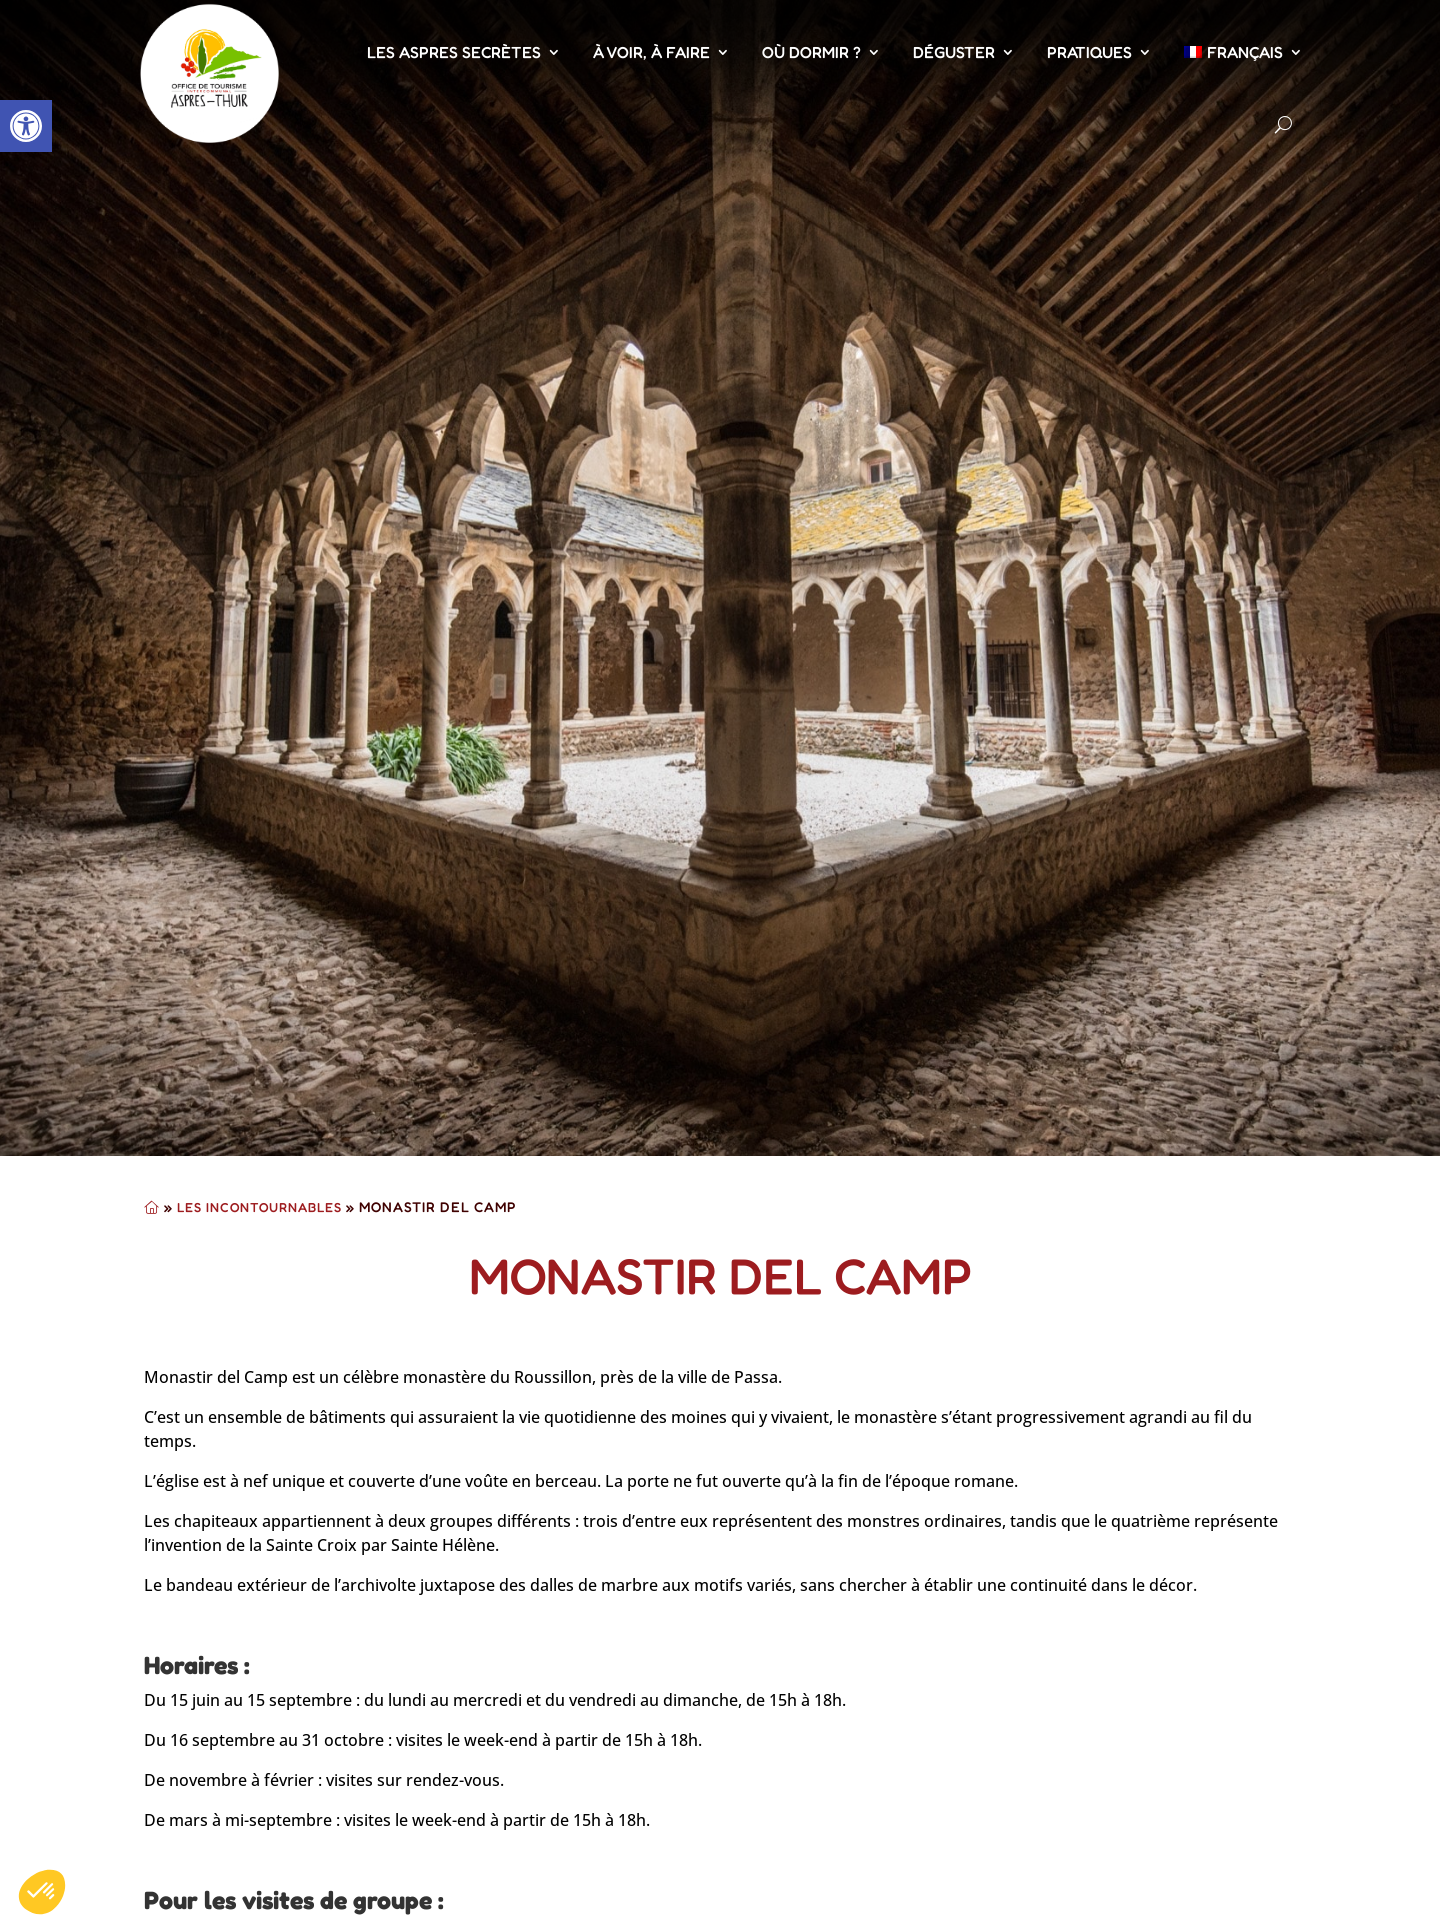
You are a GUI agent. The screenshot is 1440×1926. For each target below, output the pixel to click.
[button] (26, 126)
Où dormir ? (811, 52)
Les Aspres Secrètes (454, 52)
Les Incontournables (259, 1207)
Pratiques (1089, 52)
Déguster (954, 52)
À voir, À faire (651, 52)
